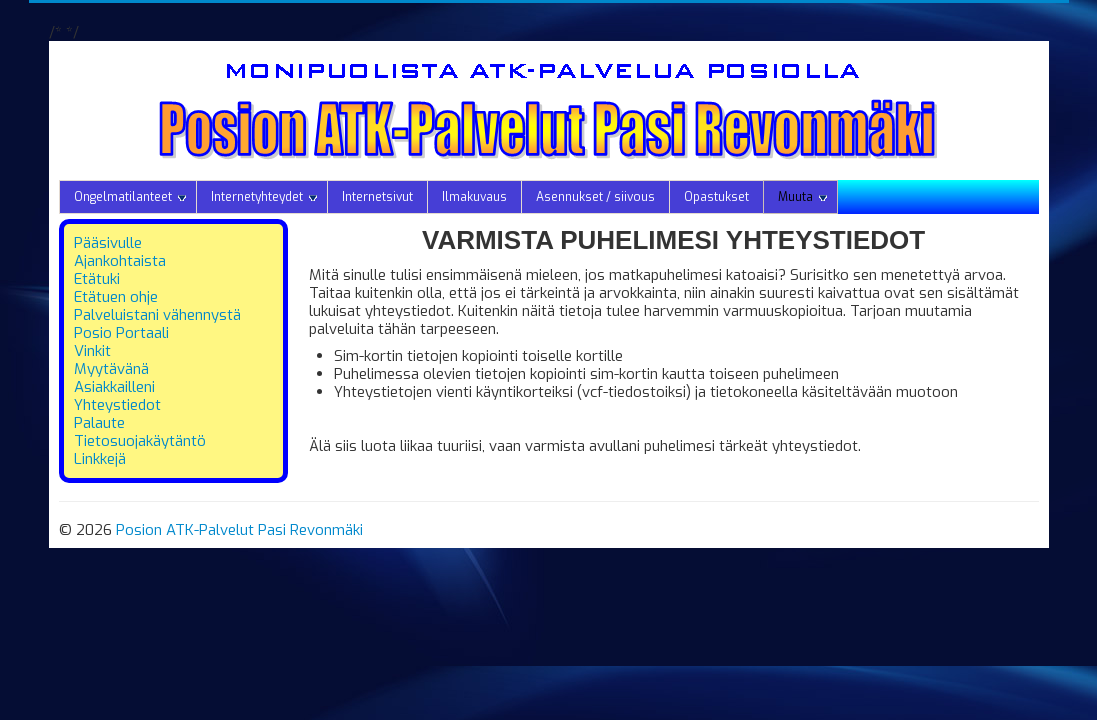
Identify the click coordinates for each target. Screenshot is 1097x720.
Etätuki (97, 279)
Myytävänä (111, 369)
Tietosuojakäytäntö (140, 441)
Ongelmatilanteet (130, 197)
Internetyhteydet (264, 197)
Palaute (99, 423)
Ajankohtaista (120, 261)
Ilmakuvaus (474, 197)
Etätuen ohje (116, 297)
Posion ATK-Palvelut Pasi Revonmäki (239, 530)
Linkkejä (100, 459)
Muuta (802, 197)
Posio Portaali (121, 333)
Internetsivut (377, 197)
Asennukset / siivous (595, 197)
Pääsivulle (108, 243)
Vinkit (92, 351)
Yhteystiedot (117, 405)
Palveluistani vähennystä (157, 315)
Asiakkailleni (114, 387)
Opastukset (716, 197)
